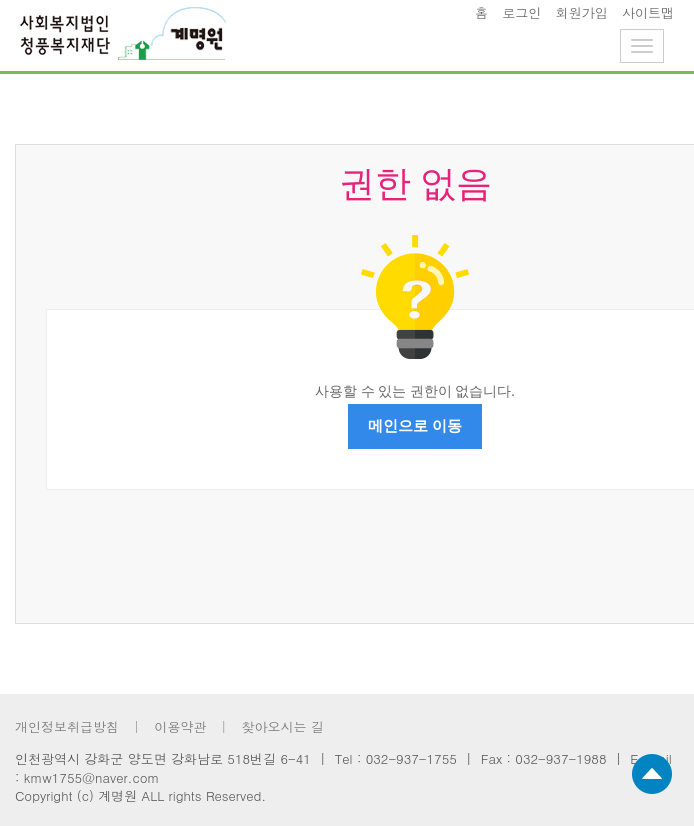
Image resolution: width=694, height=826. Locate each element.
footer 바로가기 (0, 0)
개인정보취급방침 (67, 726)
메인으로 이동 (415, 426)
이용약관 (180, 726)
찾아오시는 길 (282, 726)
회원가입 (582, 12)
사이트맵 (648, 12)
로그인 (521, 12)
